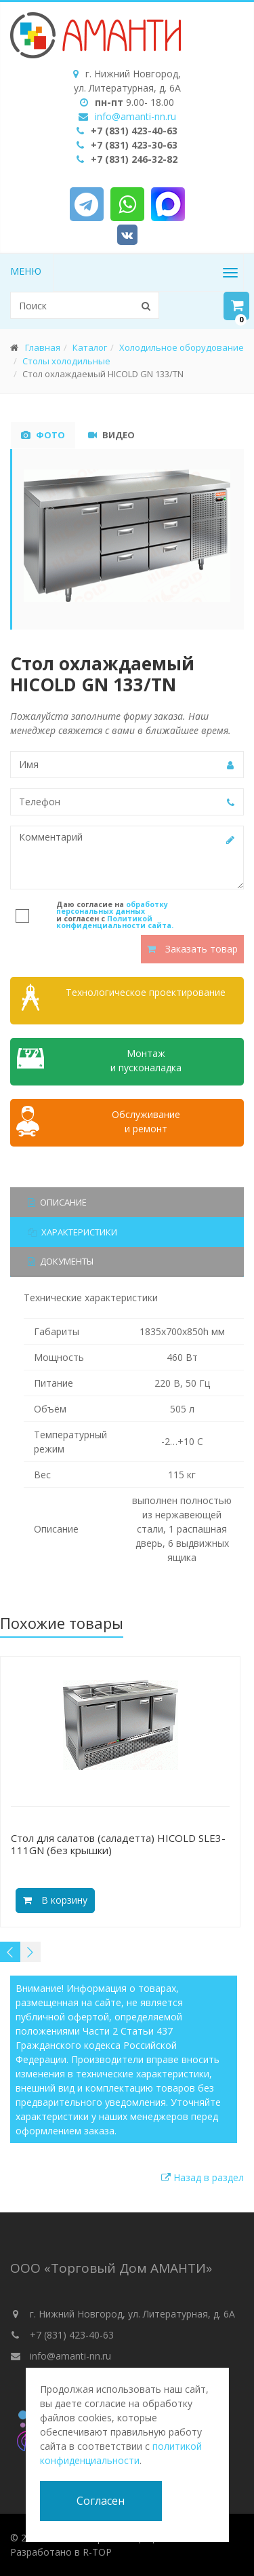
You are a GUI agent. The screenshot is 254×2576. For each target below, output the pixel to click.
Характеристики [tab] (72, 1232)
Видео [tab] (111, 435)
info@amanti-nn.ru (135, 116)
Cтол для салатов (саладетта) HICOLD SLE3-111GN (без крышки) (118, 1844)
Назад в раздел (202, 2177)
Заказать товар (192, 948)
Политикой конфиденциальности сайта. (114, 922)
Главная (42, 347)
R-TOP (97, 2551)
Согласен (101, 2500)
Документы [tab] (60, 1261)
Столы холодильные (66, 361)
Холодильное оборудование (181, 347)
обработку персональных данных (112, 908)
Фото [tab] (43, 435)
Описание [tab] (57, 1202)
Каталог (89, 347)
